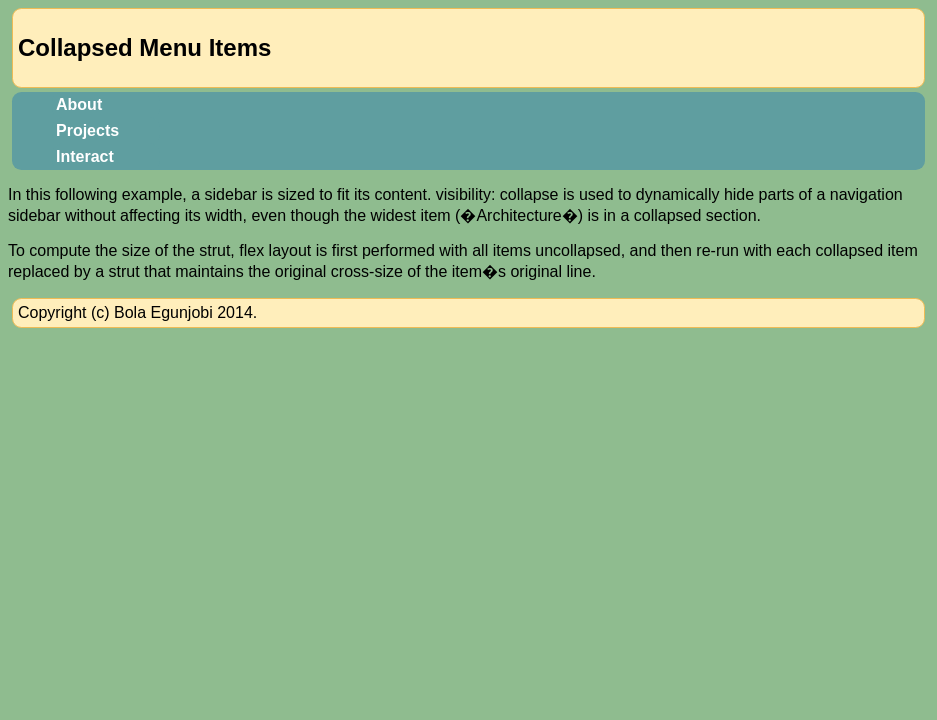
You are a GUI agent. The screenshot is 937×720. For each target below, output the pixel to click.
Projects (87, 130)
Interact (85, 156)
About (79, 104)
